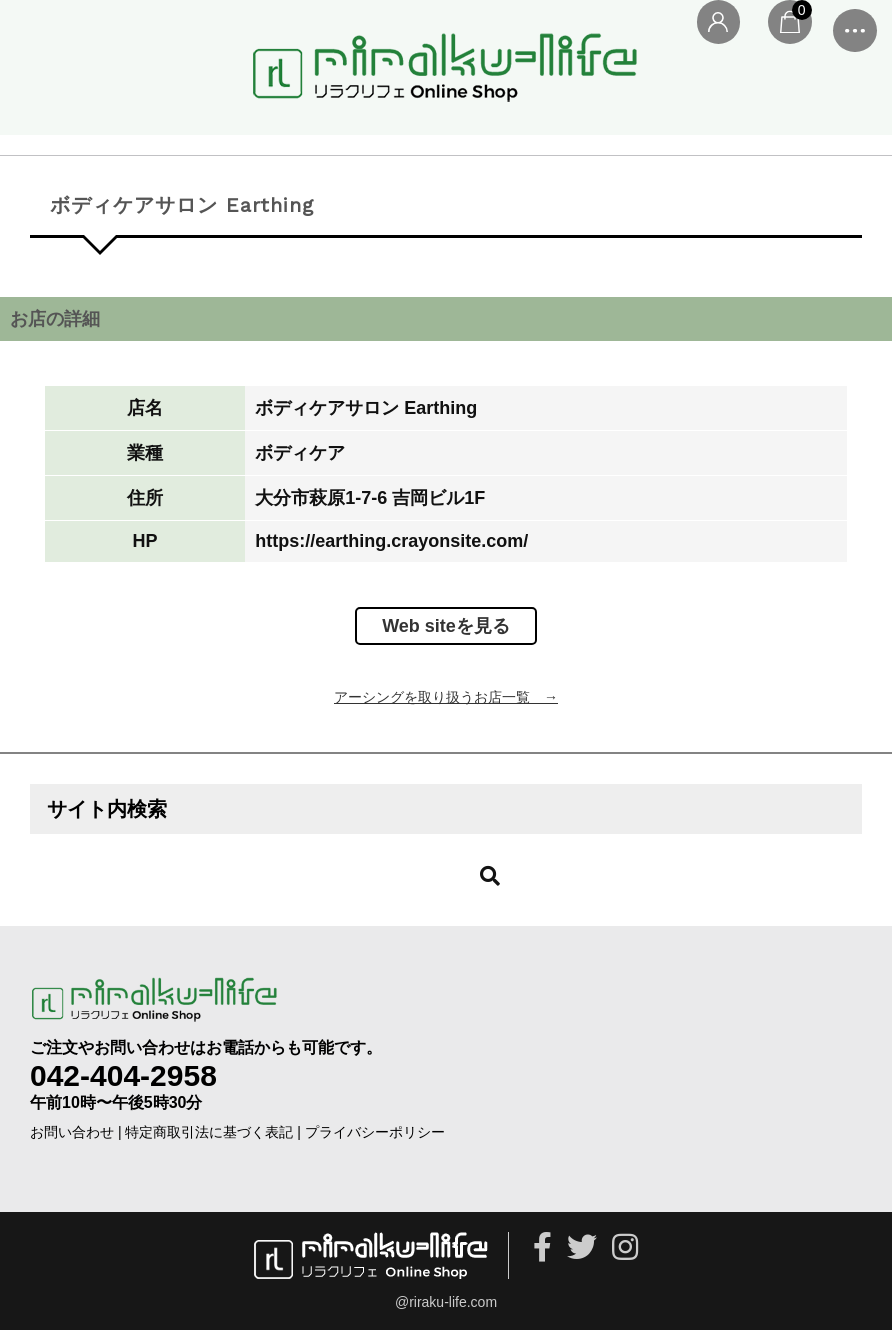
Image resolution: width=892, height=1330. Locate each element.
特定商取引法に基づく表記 (209, 1132)
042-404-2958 (123, 1075)
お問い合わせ (72, 1132)
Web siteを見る (446, 626)
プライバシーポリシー (375, 1132)
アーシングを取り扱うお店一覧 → (446, 697)
